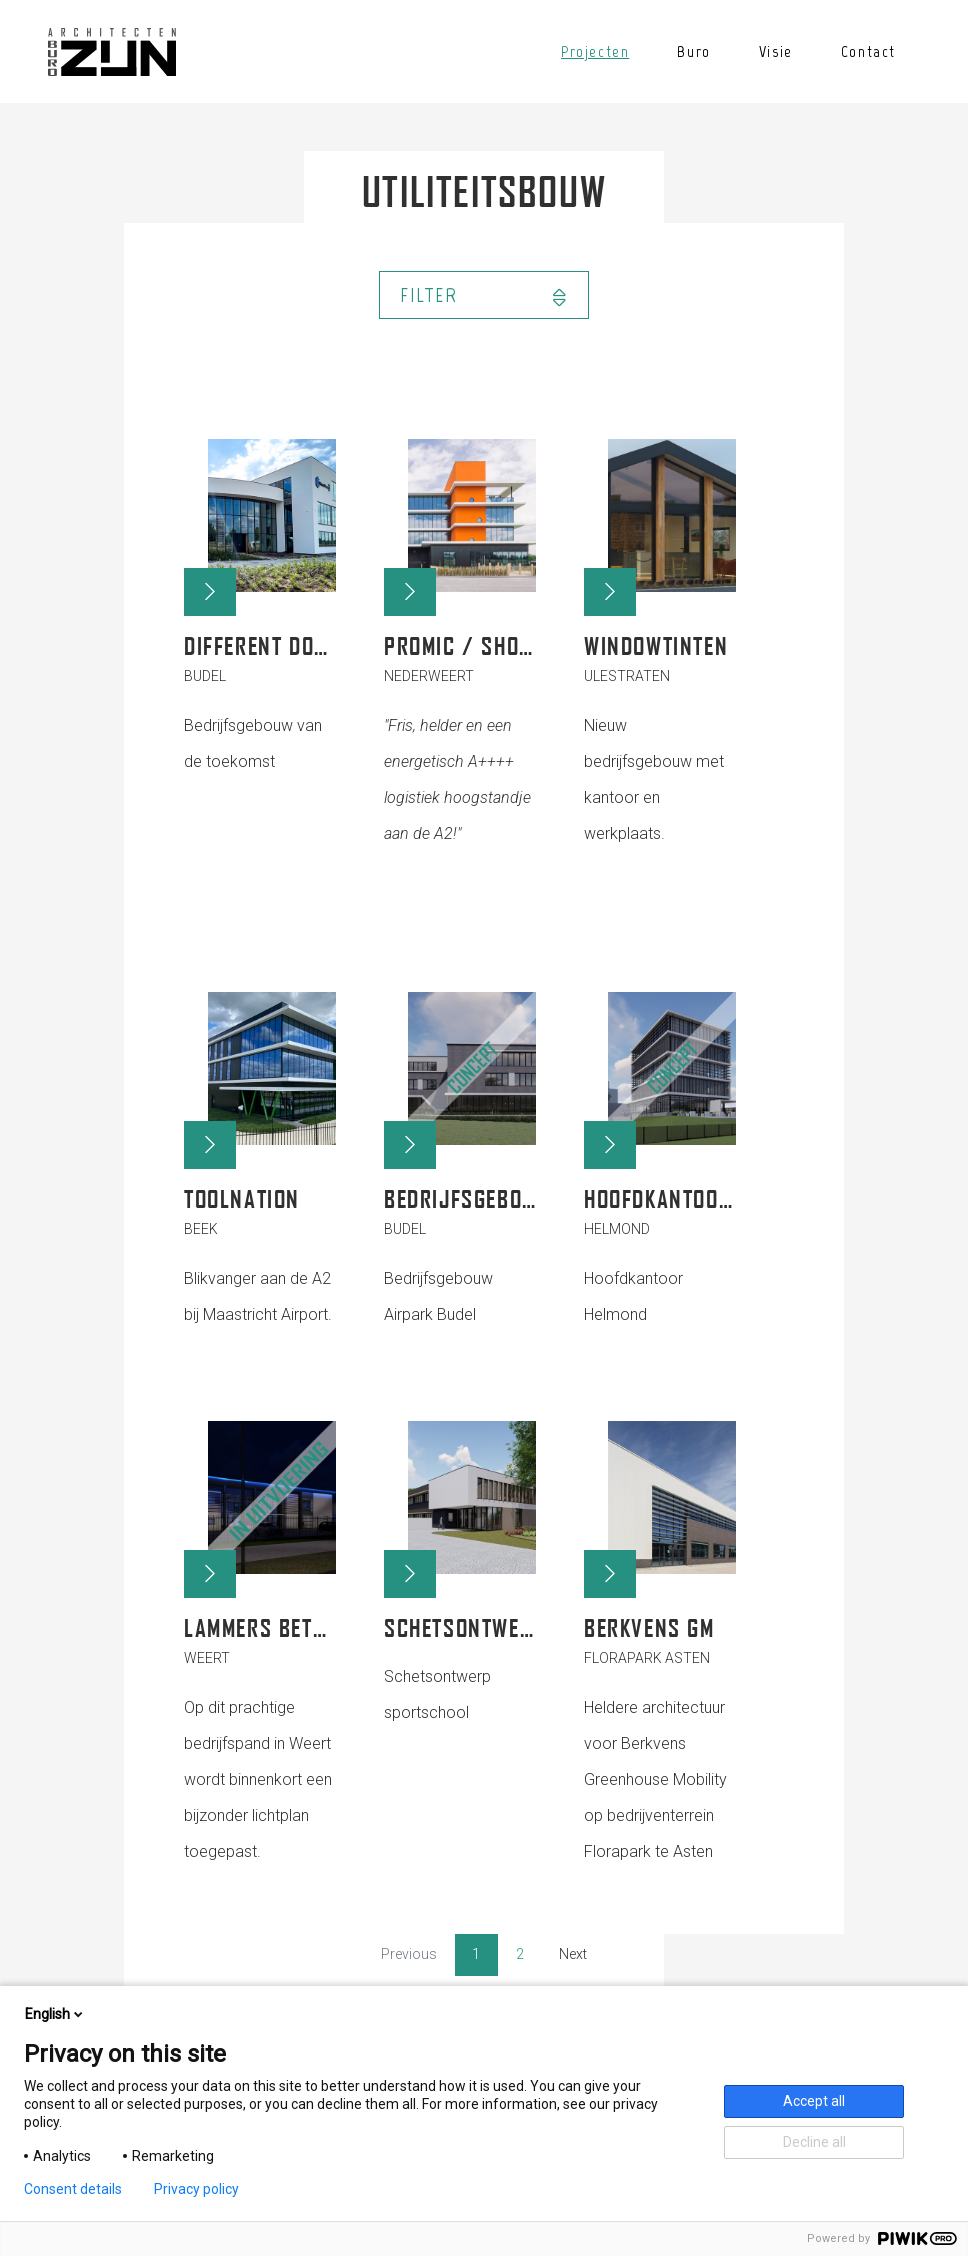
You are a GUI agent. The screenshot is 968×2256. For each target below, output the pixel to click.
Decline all (814, 2142)
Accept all (814, 2101)
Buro (693, 51)
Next (573, 1954)
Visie (776, 51)
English (55, 2014)
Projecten (595, 51)
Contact (868, 51)
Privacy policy (196, 2189)
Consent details (73, 2189)
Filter (484, 295)
